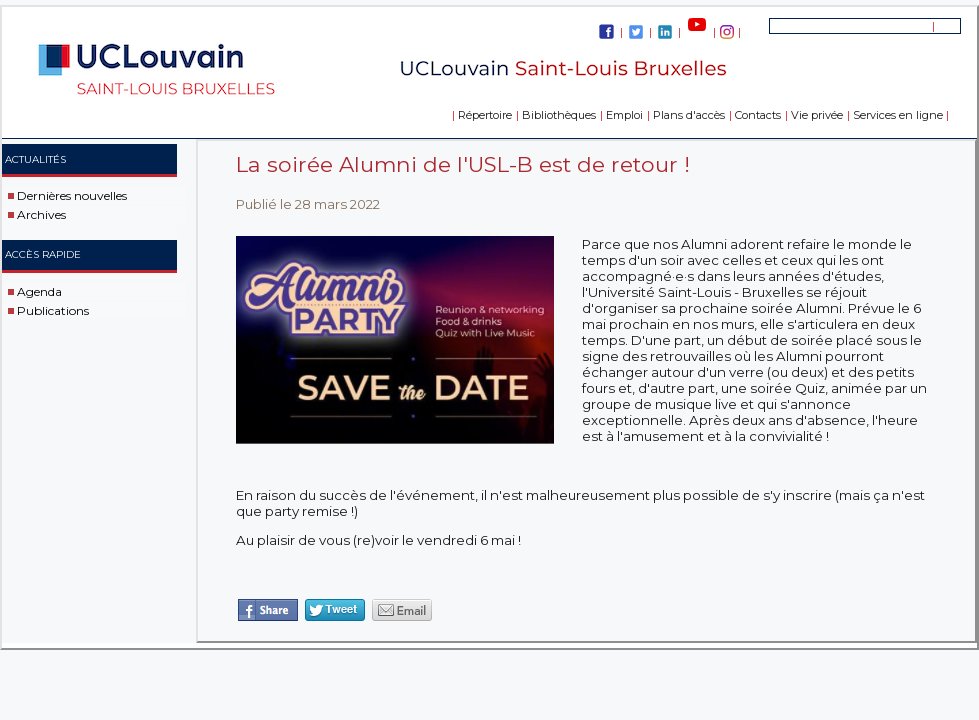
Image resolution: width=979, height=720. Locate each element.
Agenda (39, 291)
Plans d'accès (689, 115)
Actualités (35, 159)
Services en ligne (898, 115)
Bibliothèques (559, 115)
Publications (53, 309)
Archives (41, 214)
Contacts (758, 115)
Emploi (624, 115)
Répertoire (485, 115)
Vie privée (817, 115)
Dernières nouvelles (72, 195)
